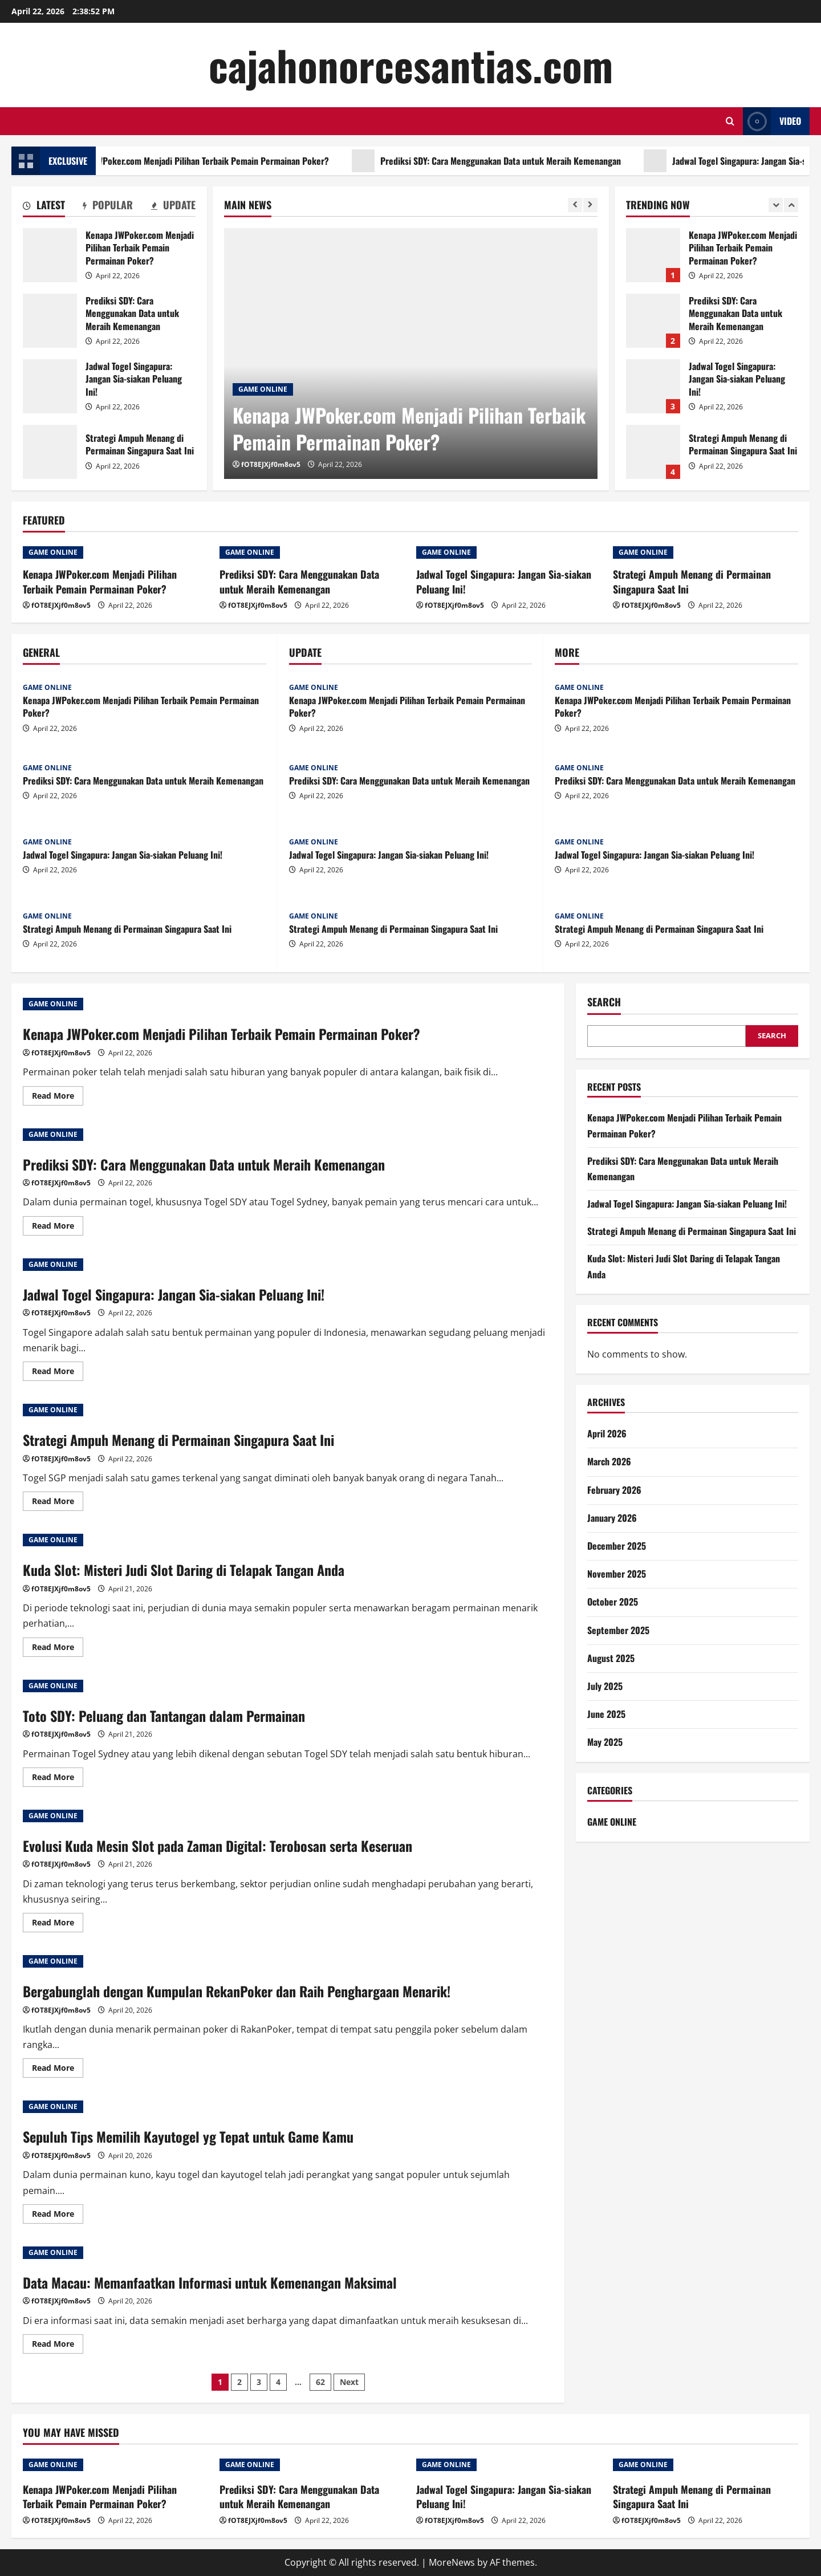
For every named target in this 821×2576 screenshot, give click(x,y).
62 (320, 2381)
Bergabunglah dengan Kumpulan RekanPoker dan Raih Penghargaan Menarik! (236, 1991)
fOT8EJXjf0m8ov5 (270, 464)
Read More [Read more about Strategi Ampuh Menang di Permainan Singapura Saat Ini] (57, 1503)
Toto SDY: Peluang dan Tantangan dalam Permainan (164, 1715)
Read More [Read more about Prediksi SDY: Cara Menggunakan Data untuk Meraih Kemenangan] (57, 1228)
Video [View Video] (772, 121)
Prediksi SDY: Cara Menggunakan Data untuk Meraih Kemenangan (539, 160)
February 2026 (614, 1490)
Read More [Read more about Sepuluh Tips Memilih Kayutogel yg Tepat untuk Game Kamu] (57, 2216)
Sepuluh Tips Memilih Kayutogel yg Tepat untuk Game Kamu (188, 2136)
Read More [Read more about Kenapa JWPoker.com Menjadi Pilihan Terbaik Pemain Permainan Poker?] (57, 1098)
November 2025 (616, 1573)
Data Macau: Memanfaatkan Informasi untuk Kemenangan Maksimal (210, 2282)
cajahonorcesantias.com (411, 64)
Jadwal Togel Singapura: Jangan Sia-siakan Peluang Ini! (50, 386)
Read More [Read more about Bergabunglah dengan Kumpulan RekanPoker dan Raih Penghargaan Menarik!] (57, 2070)
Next (349, 2381)
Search (604, 1002)
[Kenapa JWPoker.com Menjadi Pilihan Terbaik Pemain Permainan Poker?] (411, 353)
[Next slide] (590, 205)
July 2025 (605, 1686)
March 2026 (609, 1461)
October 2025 (612, 1601)
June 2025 (606, 1714)
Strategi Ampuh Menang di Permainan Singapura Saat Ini (50, 452)
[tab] (44, 207)
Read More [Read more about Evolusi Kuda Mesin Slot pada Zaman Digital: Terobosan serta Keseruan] (57, 1924)
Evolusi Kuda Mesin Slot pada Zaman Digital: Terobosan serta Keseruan (217, 1845)
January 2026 (612, 1518)
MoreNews (452, 2562)
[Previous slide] (575, 205)
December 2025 (616, 1546)
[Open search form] (730, 121)
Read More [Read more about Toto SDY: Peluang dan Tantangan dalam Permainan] (57, 1779)
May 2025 (605, 1742)
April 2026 (607, 1433)
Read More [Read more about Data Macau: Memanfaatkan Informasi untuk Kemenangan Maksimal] (57, 2346)
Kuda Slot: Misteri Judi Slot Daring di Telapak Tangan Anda (183, 1569)
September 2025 (618, 1630)
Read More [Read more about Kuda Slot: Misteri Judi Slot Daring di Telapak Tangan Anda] (57, 1649)
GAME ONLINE (262, 389)
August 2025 (611, 1658)
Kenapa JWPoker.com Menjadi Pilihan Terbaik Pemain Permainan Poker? (236, 160)
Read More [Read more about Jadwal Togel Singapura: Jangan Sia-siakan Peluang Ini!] (57, 1373)
